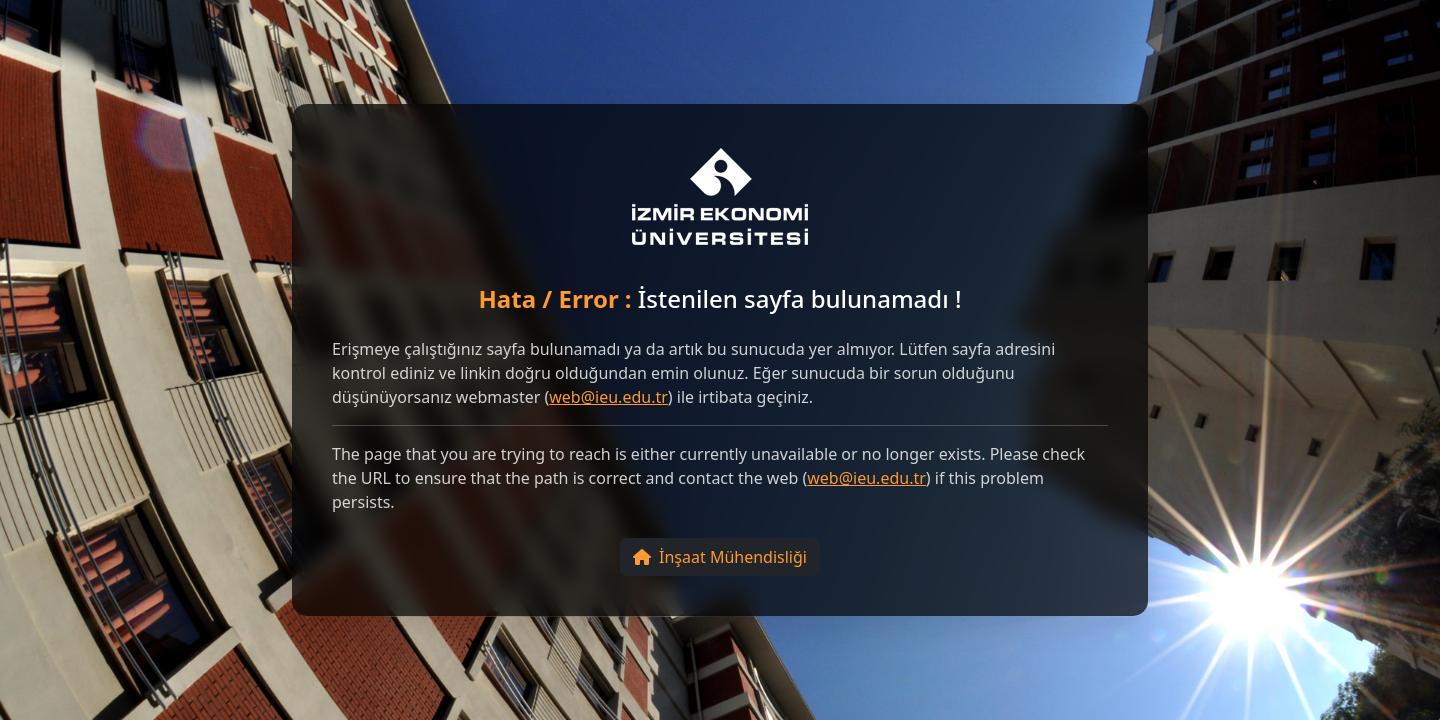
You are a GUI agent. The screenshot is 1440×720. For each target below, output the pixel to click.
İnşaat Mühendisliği (720, 557)
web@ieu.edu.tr (608, 397)
